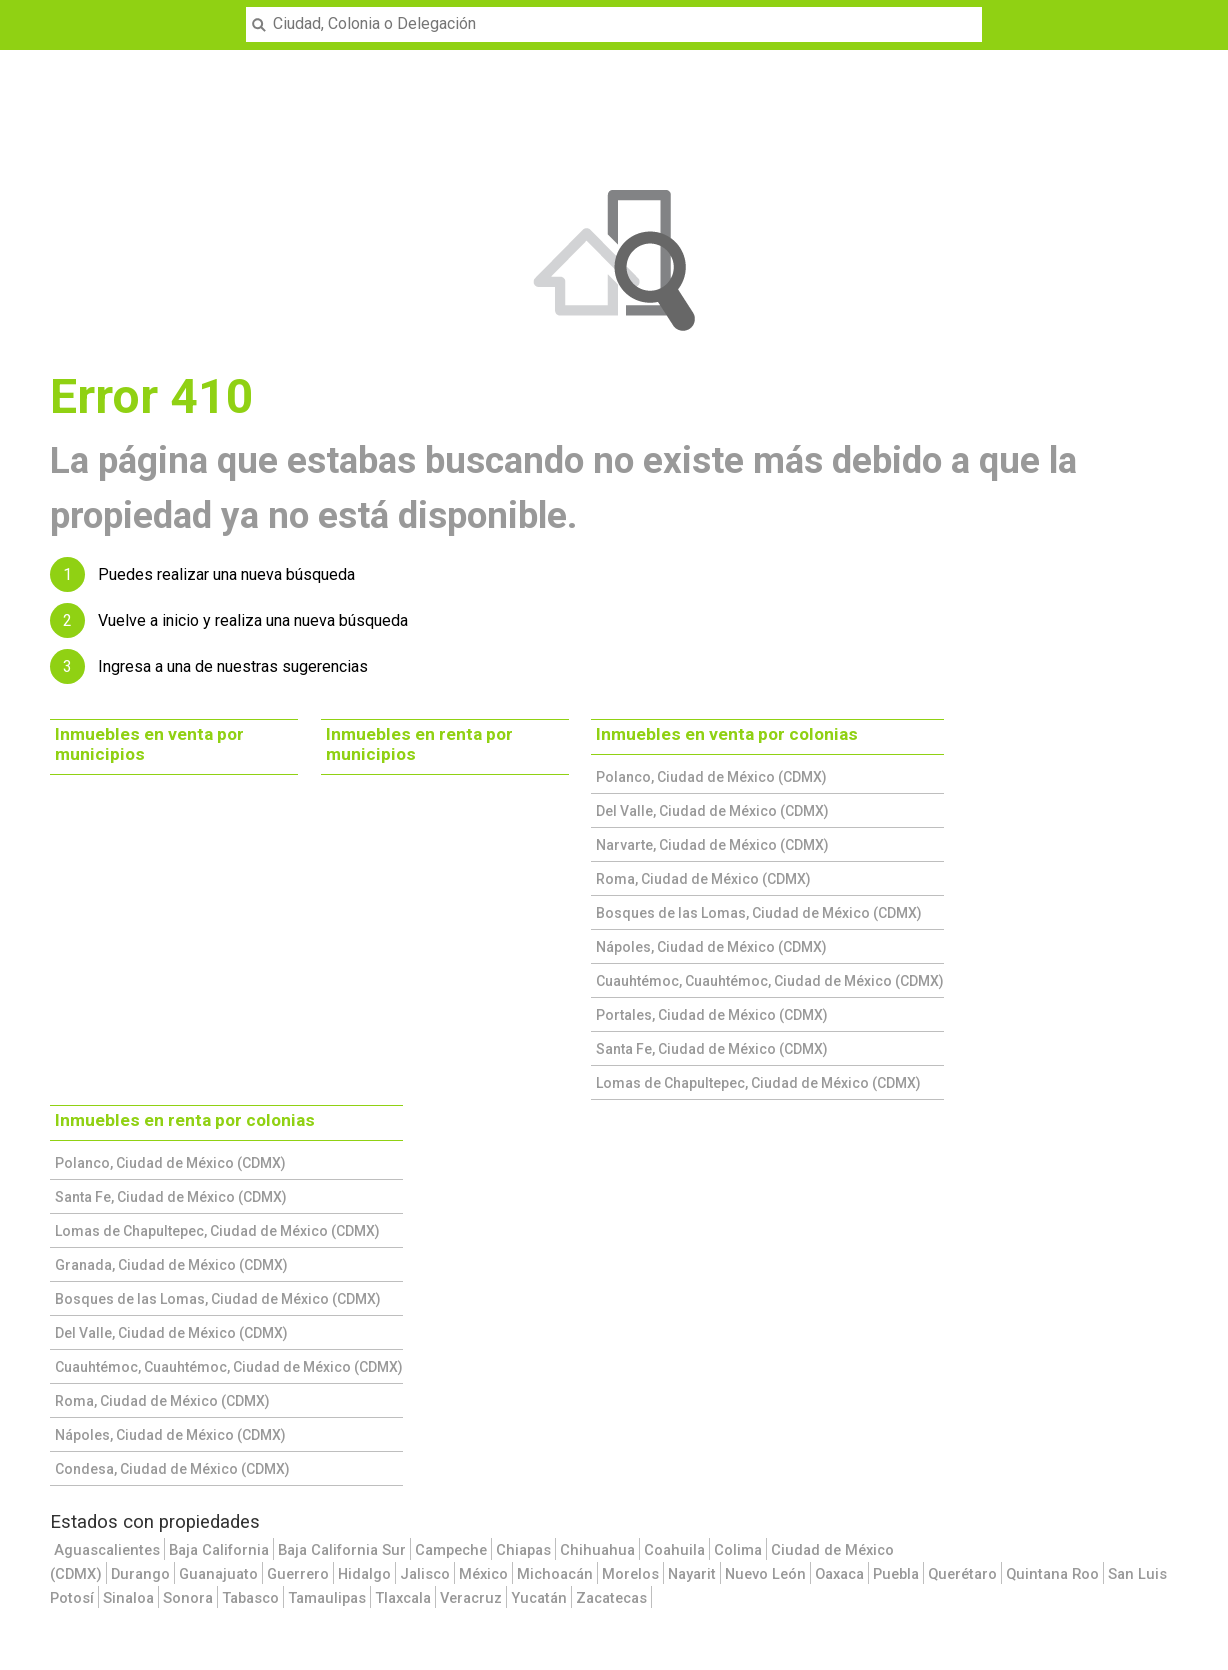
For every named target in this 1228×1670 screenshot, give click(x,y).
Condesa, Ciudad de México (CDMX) (172, 1469)
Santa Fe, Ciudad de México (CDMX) (712, 1049)
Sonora (188, 1598)
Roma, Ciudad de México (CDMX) (703, 879)
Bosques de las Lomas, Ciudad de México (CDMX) (759, 913)
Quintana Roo (1052, 1574)
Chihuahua (597, 1550)
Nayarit (692, 1574)
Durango (140, 1574)
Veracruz (471, 1598)
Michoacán (555, 1574)
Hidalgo (364, 1574)
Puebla (896, 1574)
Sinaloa (128, 1598)
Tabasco (250, 1598)
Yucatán (539, 1598)
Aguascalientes (107, 1550)
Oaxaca (839, 1574)
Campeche (451, 1550)
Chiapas (523, 1550)
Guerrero (298, 1574)
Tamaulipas (327, 1598)
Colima (738, 1550)
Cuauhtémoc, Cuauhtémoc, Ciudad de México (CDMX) (770, 981)
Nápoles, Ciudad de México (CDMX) (711, 947)
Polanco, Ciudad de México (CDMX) (711, 777)
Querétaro (962, 1574)
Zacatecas (611, 1598)
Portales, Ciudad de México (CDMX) (712, 1015)
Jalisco (425, 1574)
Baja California (219, 1550)
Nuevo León (765, 1574)
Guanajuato (218, 1574)
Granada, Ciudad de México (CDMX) (171, 1265)
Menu (26, 12)
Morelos (630, 1574)
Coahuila (674, 1550)
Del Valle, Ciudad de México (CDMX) (712, 811)
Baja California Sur (342, 1550)
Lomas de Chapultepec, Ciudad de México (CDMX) (758, 1083)
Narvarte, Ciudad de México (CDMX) (712, 845)
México (483, 1574)
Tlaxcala (403, 1598)
